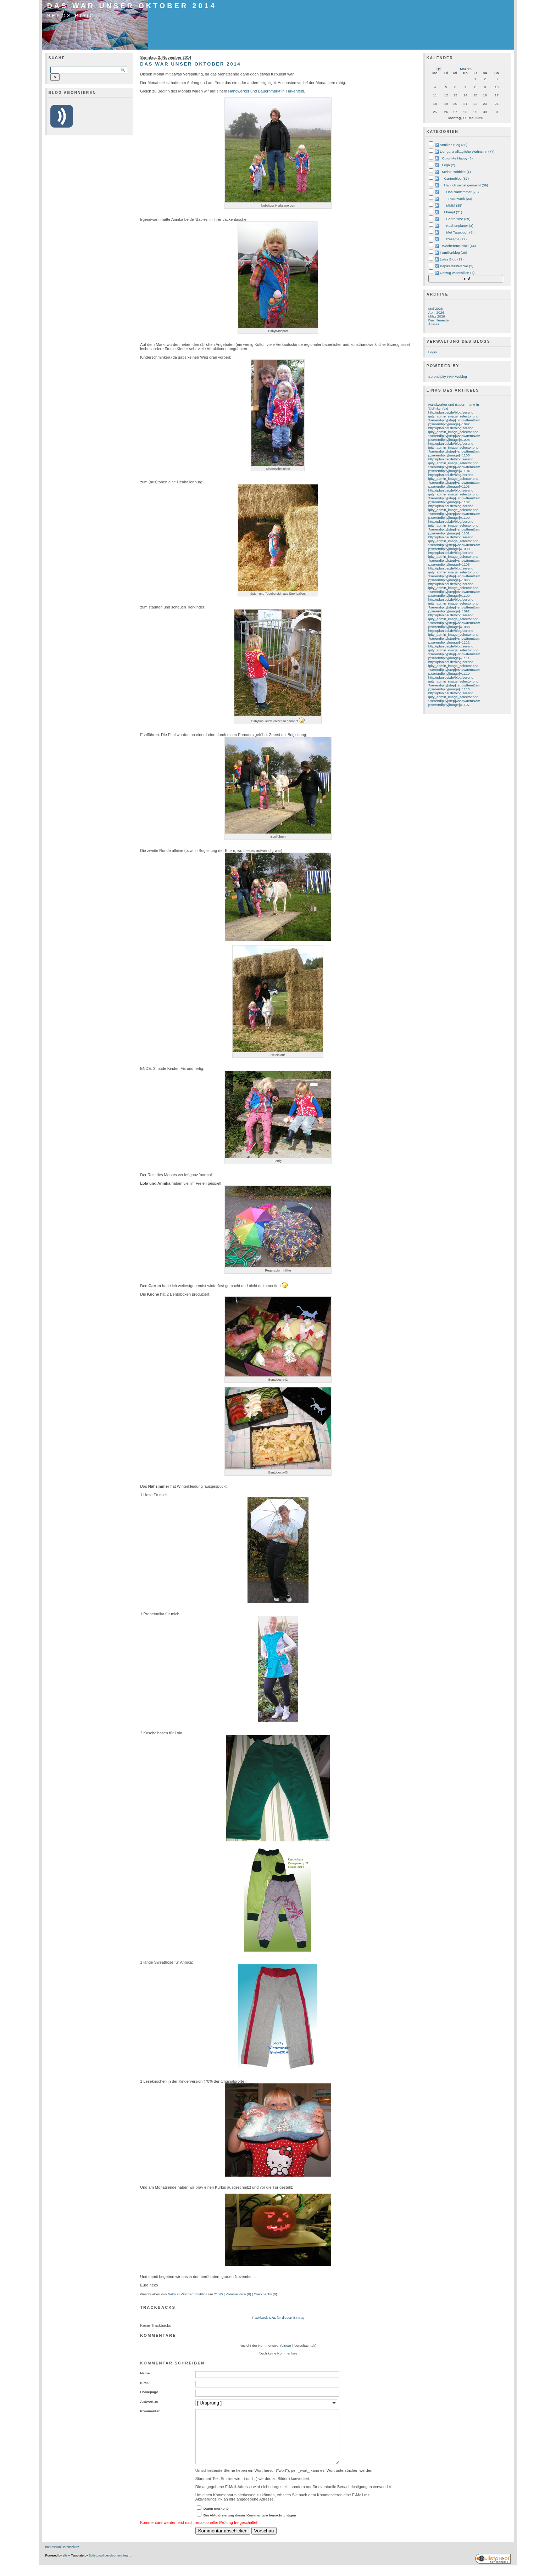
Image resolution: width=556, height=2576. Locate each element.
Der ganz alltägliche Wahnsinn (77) (467, 151)
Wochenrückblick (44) (459, 246)
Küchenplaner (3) (459, 226)
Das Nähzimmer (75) (462, 192)
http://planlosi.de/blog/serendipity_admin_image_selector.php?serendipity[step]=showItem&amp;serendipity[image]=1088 (454, 621)
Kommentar (150, 2411)
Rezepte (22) (456, 239)
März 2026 (436, 316)
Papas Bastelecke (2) (456, 266)
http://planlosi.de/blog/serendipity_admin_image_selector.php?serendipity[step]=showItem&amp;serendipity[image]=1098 (454, 434)
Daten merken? (216, 2519)
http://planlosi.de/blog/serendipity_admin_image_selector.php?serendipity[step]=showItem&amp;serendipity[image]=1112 (454, 636)
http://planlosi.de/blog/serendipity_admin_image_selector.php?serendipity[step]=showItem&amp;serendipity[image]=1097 (454, 418)
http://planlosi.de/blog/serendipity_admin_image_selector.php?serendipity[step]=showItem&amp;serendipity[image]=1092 (454, 605)
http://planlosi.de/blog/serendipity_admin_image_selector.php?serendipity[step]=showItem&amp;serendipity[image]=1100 (454, 512)
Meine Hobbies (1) (456, 172)
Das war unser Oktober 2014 (132, 6)
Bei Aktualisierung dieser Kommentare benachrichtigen (249, 2526)
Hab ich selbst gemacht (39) (466, 185)
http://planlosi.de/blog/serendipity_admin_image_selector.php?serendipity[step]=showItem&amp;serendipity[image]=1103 (454, 480)
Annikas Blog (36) (453, 145)
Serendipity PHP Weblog (447, 376)
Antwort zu (149, 2401)
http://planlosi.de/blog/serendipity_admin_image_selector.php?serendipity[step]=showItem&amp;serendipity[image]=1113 (454, 683)
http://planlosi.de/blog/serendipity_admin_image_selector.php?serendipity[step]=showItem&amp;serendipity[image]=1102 (454, 496)
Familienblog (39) (453, 252)
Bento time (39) (458, 219)
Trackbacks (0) (265, 2294)
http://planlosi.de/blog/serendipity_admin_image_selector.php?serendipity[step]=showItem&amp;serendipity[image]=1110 (454, 667)
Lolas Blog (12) (452, 259)
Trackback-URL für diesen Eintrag (278, 2317)
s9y (65, 2566)
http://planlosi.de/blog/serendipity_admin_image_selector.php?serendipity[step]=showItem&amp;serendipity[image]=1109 (454, 589)
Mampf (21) (453, 212)
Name (145, 2373)
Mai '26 (466, 69)
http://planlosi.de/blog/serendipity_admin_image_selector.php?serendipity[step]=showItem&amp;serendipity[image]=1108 (454, 558)
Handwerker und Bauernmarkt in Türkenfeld (266, 91)
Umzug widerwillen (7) (457, 273)
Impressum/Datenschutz (62, 2557)
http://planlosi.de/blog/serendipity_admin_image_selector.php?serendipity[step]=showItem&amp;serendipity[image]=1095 (454, 574)
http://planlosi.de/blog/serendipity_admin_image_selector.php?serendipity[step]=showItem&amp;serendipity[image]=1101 (454, 527)
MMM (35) (454, 205)
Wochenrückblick (193, 2294)
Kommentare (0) (238, 2294)
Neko (172, 2294)
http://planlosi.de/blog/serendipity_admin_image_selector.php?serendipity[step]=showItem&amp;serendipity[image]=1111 (454, 652)
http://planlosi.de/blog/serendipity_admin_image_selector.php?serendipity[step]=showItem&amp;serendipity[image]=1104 (454, 465)
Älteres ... (435, 324)
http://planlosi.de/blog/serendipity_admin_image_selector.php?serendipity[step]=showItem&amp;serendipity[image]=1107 (454, 699)
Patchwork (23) (460, 199)
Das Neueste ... (440, 320)
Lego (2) (448, 165)
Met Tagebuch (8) (460, 232)
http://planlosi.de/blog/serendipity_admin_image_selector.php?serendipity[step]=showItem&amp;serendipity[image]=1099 (454, 543)
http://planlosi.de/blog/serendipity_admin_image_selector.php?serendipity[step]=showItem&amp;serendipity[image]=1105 (454, 449)
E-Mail (145, 2383)
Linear (286, 2345)
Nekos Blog (70, 15)
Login (432, 352)
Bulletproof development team (109, 2566)
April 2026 (436, 312)
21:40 (218, 2294)
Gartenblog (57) (456, 178)
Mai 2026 (435, 308)
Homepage (149, 2392)
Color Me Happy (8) (457, 158)
